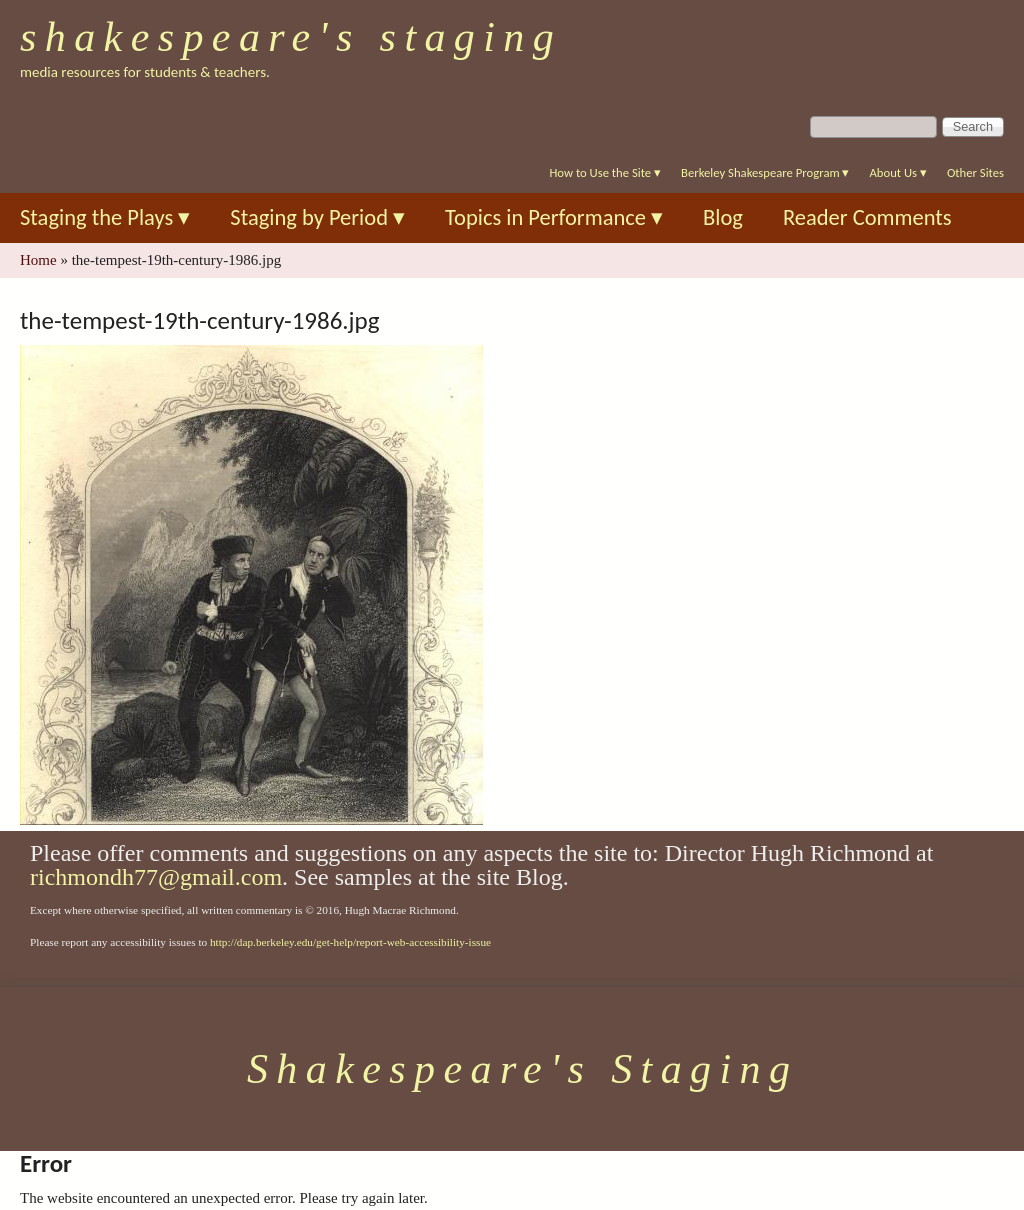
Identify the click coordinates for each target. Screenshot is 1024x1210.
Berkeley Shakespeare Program (765, 172)
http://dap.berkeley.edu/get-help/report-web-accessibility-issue (350, 942)
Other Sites (975, 172)
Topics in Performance (554, 217)
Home (38, 260)
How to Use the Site (605, 172)
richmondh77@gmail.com (156, 877)
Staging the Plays (105, 217)
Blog (723, 217)
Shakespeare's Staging (291, 37)
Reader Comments (867, 217)
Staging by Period (317, 217)
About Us (897, 172)
